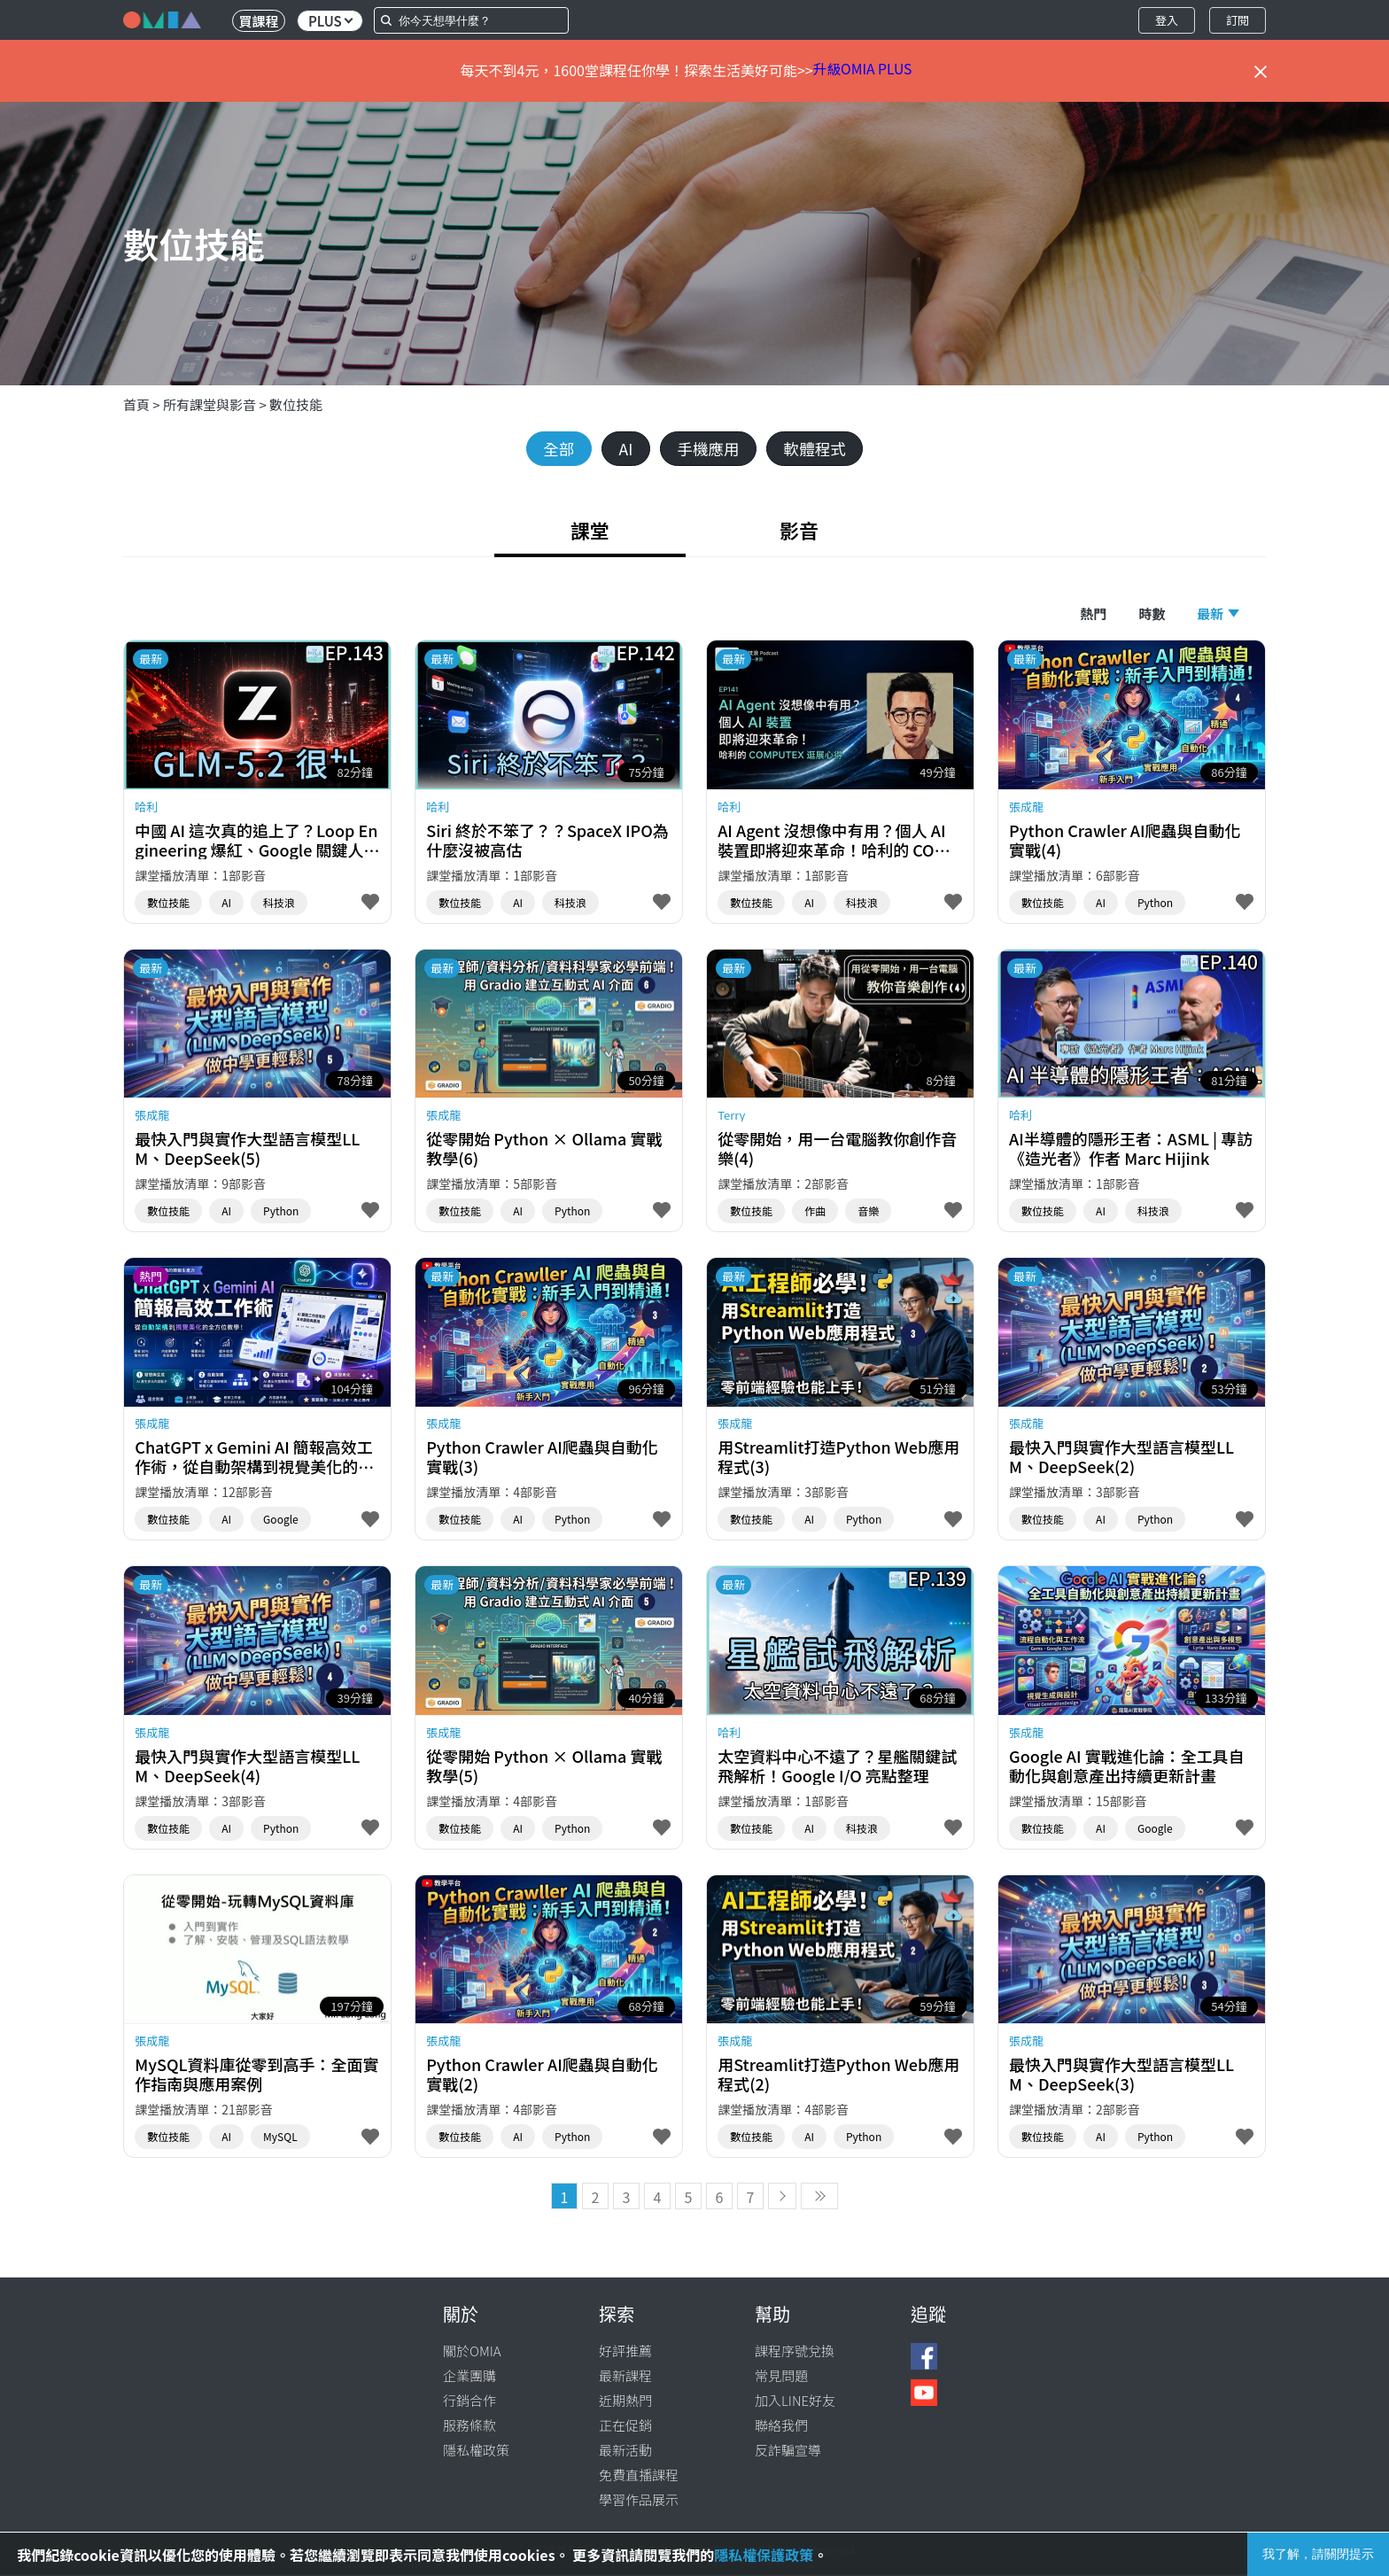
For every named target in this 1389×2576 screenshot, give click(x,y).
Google (281, 1520)
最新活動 (625, 2451)
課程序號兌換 (794, 2352)
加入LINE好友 (795, 2402)
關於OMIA (472, 2352)
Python (1155, 903)
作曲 (815, 1212)
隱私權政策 (476, 2451)
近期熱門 (625, 2402)
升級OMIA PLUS (862, 70)
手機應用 (709, 449)
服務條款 (469, 2426)
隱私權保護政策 (763, 2554)
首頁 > (143, 404)
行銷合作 (469, 2402)
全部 (554, 449)
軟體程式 (818, 449)
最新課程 (625, 2377)
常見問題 (781, 2377)
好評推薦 (625, 2352)
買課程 (258, 21)
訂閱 (1237, 20)
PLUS (330, 21)
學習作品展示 (639, 2501)
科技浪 (279, 903)
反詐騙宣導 (788, 2451)
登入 (1166, 20)
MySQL (280, 2137)
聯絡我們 (781, 2426)
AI (624, 449)
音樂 (868, 1212)
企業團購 (469, 2377)
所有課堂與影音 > (216, 404)
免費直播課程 (639, 2476)
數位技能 (295, 404)
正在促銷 (625, 2426)
